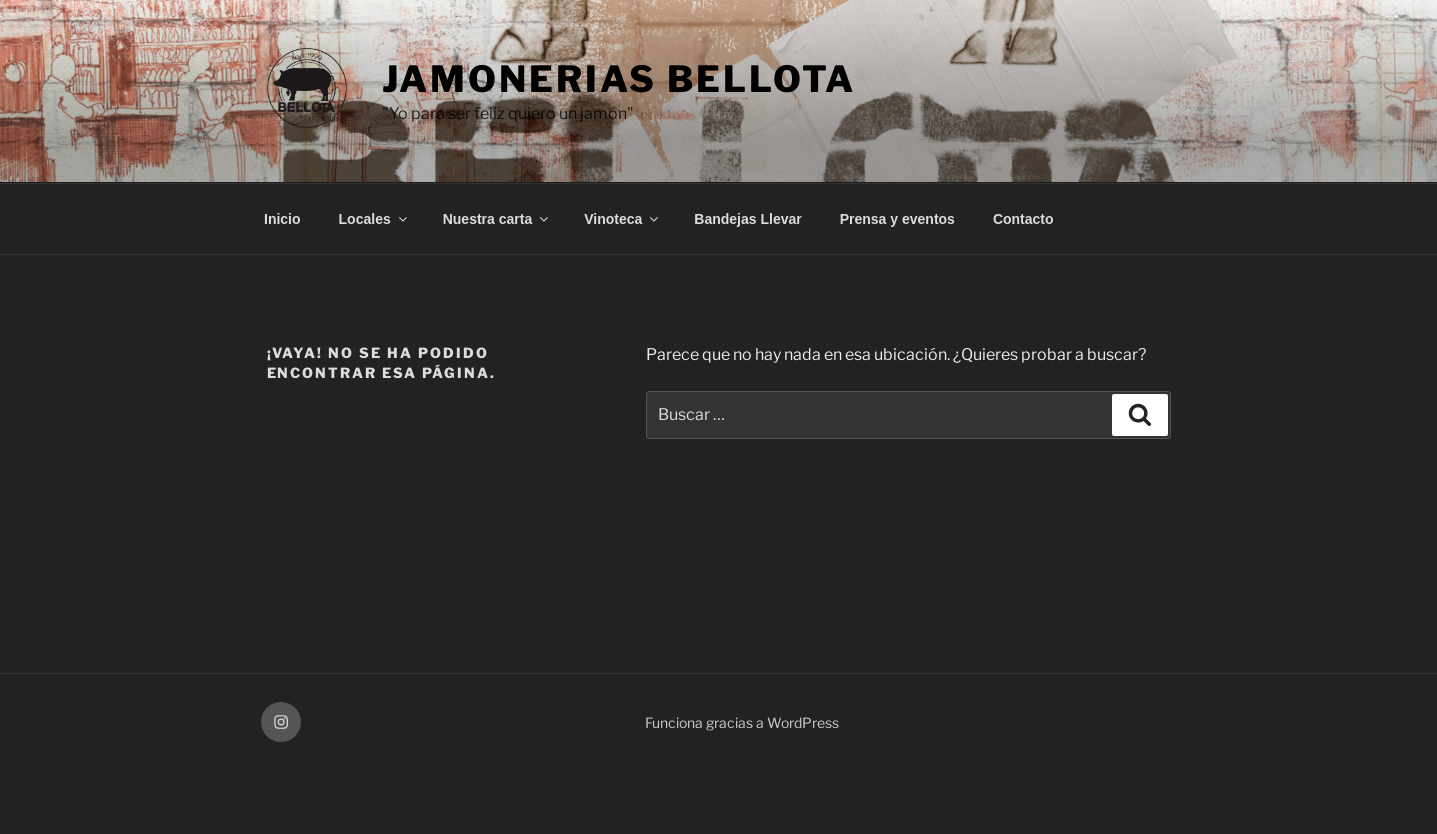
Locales (374, 219)
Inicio (282, 219)
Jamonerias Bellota (619, 79)
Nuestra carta (497, 219)
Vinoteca (622, 219)
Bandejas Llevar (747, 219)
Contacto (1023, 219)
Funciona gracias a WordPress (742, 722)
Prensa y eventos (897, 219)
